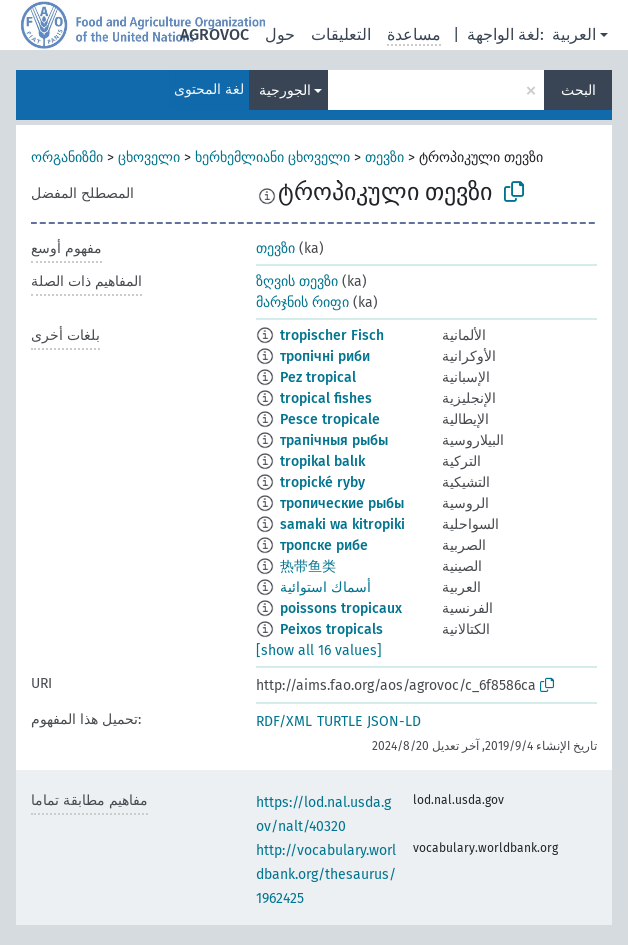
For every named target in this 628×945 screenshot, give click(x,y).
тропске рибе (324, 545)
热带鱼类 (308, 566)
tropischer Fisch (332, 335)
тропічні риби (325, 356)
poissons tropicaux (341, 608)
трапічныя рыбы (334, 440)
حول (280, 34)
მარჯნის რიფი (302, 302)
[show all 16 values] (319, 650)
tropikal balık (322, 461)
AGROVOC (214, 34)
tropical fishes (326, 398)
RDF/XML (284, 721)
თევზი (384, 157)
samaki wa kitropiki (342, 524)
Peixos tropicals (331, 629)
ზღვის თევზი (297, 281)
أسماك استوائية (325, 587)
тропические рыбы (342, 503)
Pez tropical (318, 377)
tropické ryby (322, 482)
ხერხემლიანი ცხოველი (272, 157)
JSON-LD (394, 721)
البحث (578, 90)
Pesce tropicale (330, 419)
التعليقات (341, 34)
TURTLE (339, 721)
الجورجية (285, 90)
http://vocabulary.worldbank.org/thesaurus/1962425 (326, 874)
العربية (574, 34)
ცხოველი (149, 157)
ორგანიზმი (67, 157)
